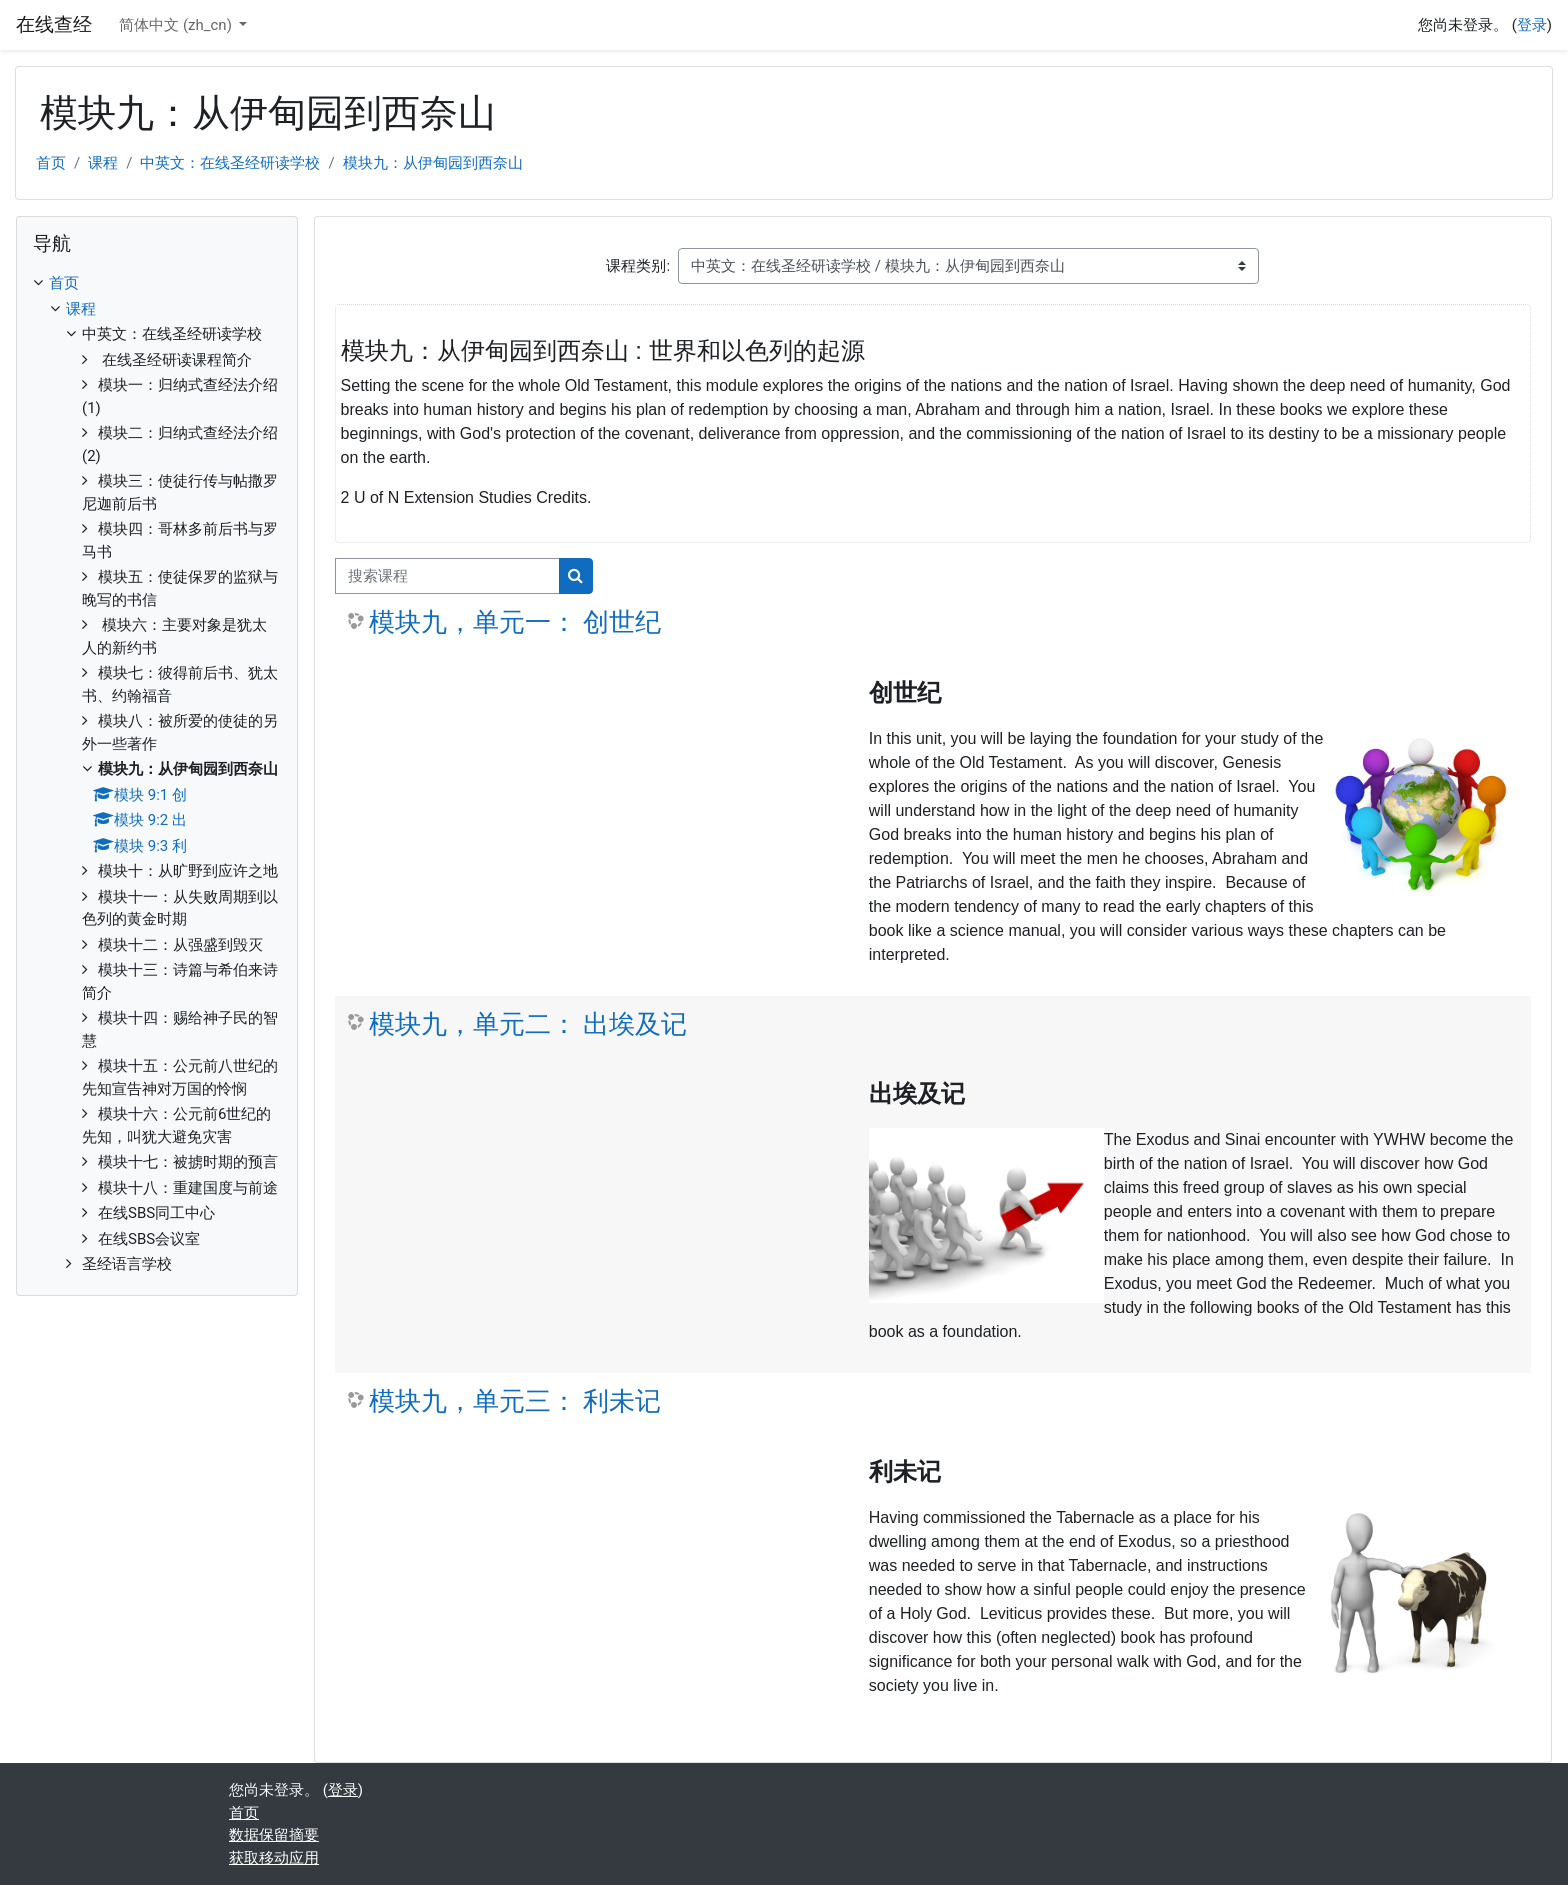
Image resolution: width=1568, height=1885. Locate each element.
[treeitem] (157, 774)
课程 (103, 163)
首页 (51, 163)
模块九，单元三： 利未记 (515, 1401)
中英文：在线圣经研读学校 (230, 163)
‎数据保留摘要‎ (274, 1835)
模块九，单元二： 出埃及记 (528, 1024)
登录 (1532, 25)
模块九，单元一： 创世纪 (515, 622)
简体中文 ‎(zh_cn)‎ (177, 25)
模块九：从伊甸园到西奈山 (433, 163)
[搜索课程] (447, 576)
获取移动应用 (274, 1858)
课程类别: (638, 266)
